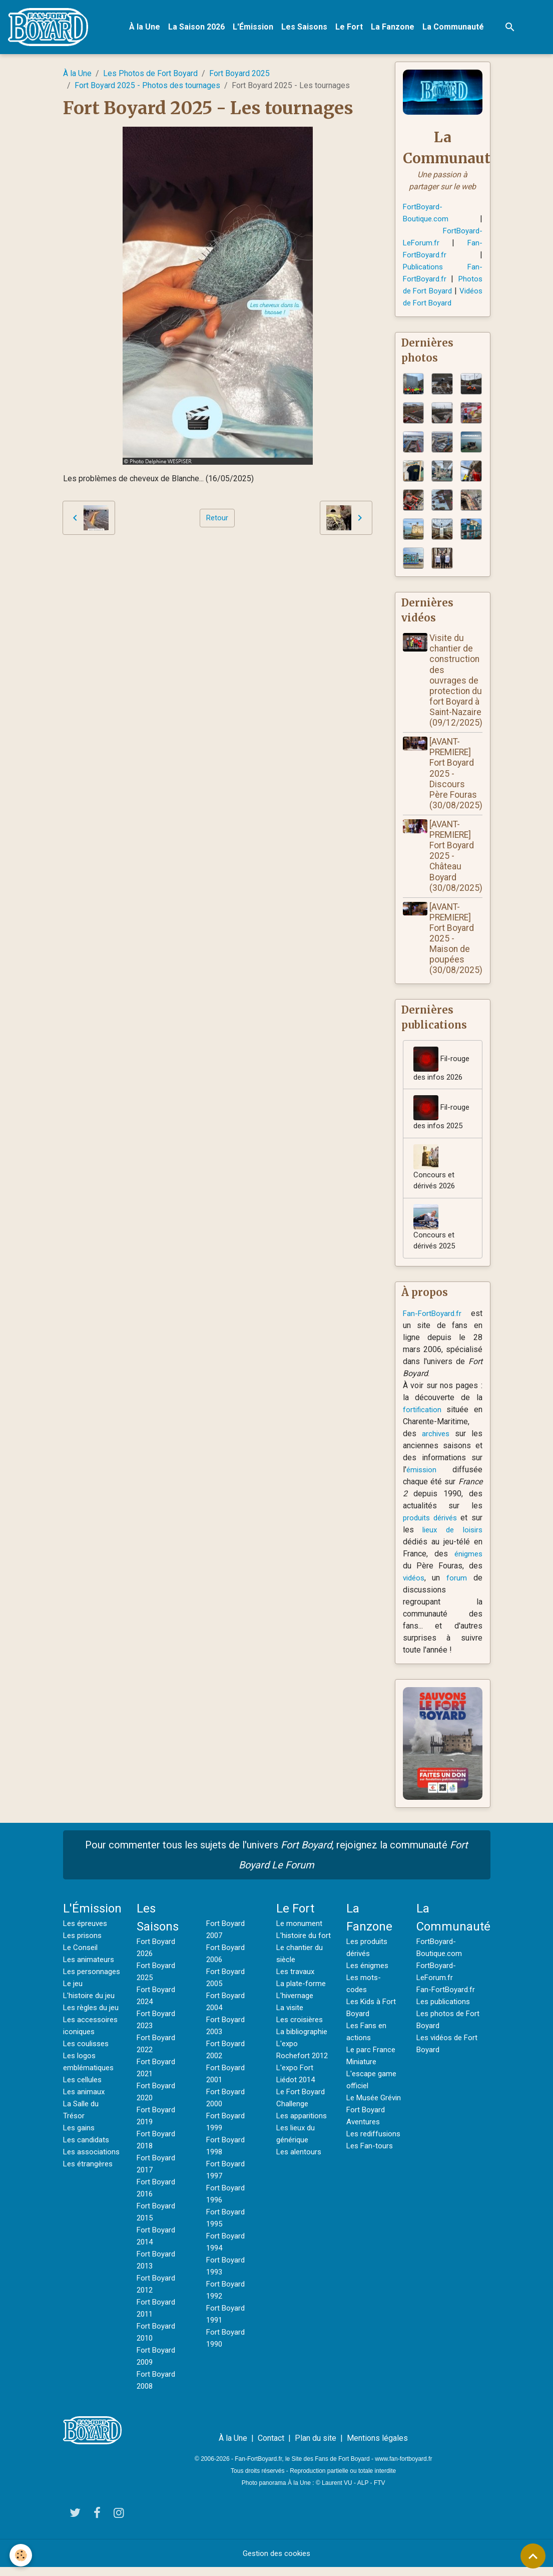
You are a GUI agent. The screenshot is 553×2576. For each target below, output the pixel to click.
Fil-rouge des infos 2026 (442, 1068)
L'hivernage (296, 2016)
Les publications (445, 2010)
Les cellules (84, 2124)
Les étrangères (90, 2220)
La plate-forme (302, 2004)
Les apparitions (303, 2148)
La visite (291, 2028)
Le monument (300, 1932)
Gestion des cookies (276, 2561)
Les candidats (88, 2184)
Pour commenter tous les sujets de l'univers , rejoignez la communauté (276, 1864)
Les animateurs (90, 1968)
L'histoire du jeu (90, 2016)
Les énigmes (369, 1974)
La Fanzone (394, 28)
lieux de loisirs (451, 1538)
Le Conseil (82, 1956)
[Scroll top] (532, 2555)
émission (422, 1478)
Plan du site (315, 2447)
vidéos (415, 1586)
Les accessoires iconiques (85, 2064)
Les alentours (300, 2184)
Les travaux (296, 1992)
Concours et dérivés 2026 (436, 1173)
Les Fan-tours (370, 2178)
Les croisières (301, 2040)
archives (435, 1442)
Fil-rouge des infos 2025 (442, 1117)
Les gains (80, 2172)
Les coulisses (88, 2088)
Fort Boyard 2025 (239, 75)
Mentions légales (377, 2447)
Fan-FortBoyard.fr (433, 1322)
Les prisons (84, 1944)
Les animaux (85, 2136)
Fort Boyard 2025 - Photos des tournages (147, 87)
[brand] (52, 28)
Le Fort (351, 28)
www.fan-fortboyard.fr (403, 2467)
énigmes (467, 1562)
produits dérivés (431, 1526)
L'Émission (255, 28)
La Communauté (455, 28)
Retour (217, 519)
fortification (423, 1418)
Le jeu (73, 2004)
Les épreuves (87, 1932)
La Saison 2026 (198, 28)
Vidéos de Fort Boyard (442, 304)
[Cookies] (21, 2555)
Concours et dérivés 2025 (436, 1234)
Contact (271, 2447)
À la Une (146, 28)
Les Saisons (306, 28)
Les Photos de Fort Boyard (150, 75)
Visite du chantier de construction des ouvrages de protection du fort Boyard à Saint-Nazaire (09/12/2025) (455, 683)
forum (457, 1586)
